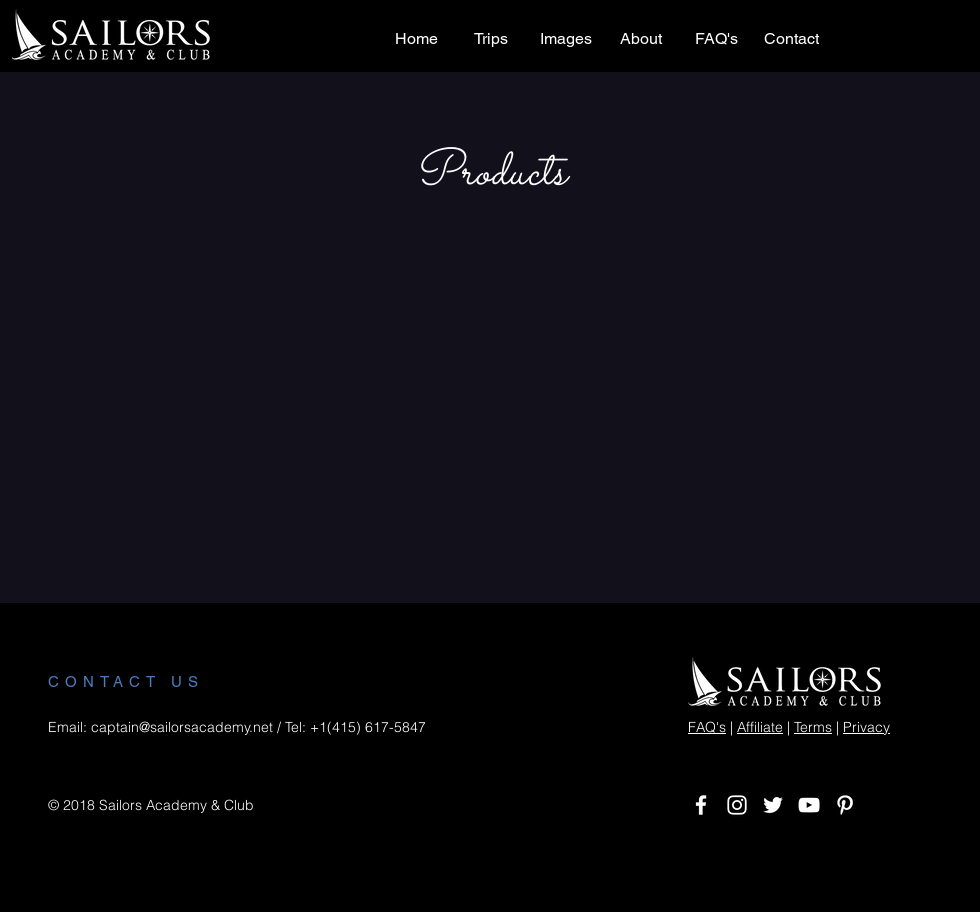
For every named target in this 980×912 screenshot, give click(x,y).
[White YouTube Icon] (809, 805)
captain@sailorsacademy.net (182, 727)
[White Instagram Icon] (737, 805)
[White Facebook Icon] (701, 805)
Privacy (866, 727)
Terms (813, 727)
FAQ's (707, 727)
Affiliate (760, 727)
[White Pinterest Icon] (845, 805)
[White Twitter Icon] (773, 805)
